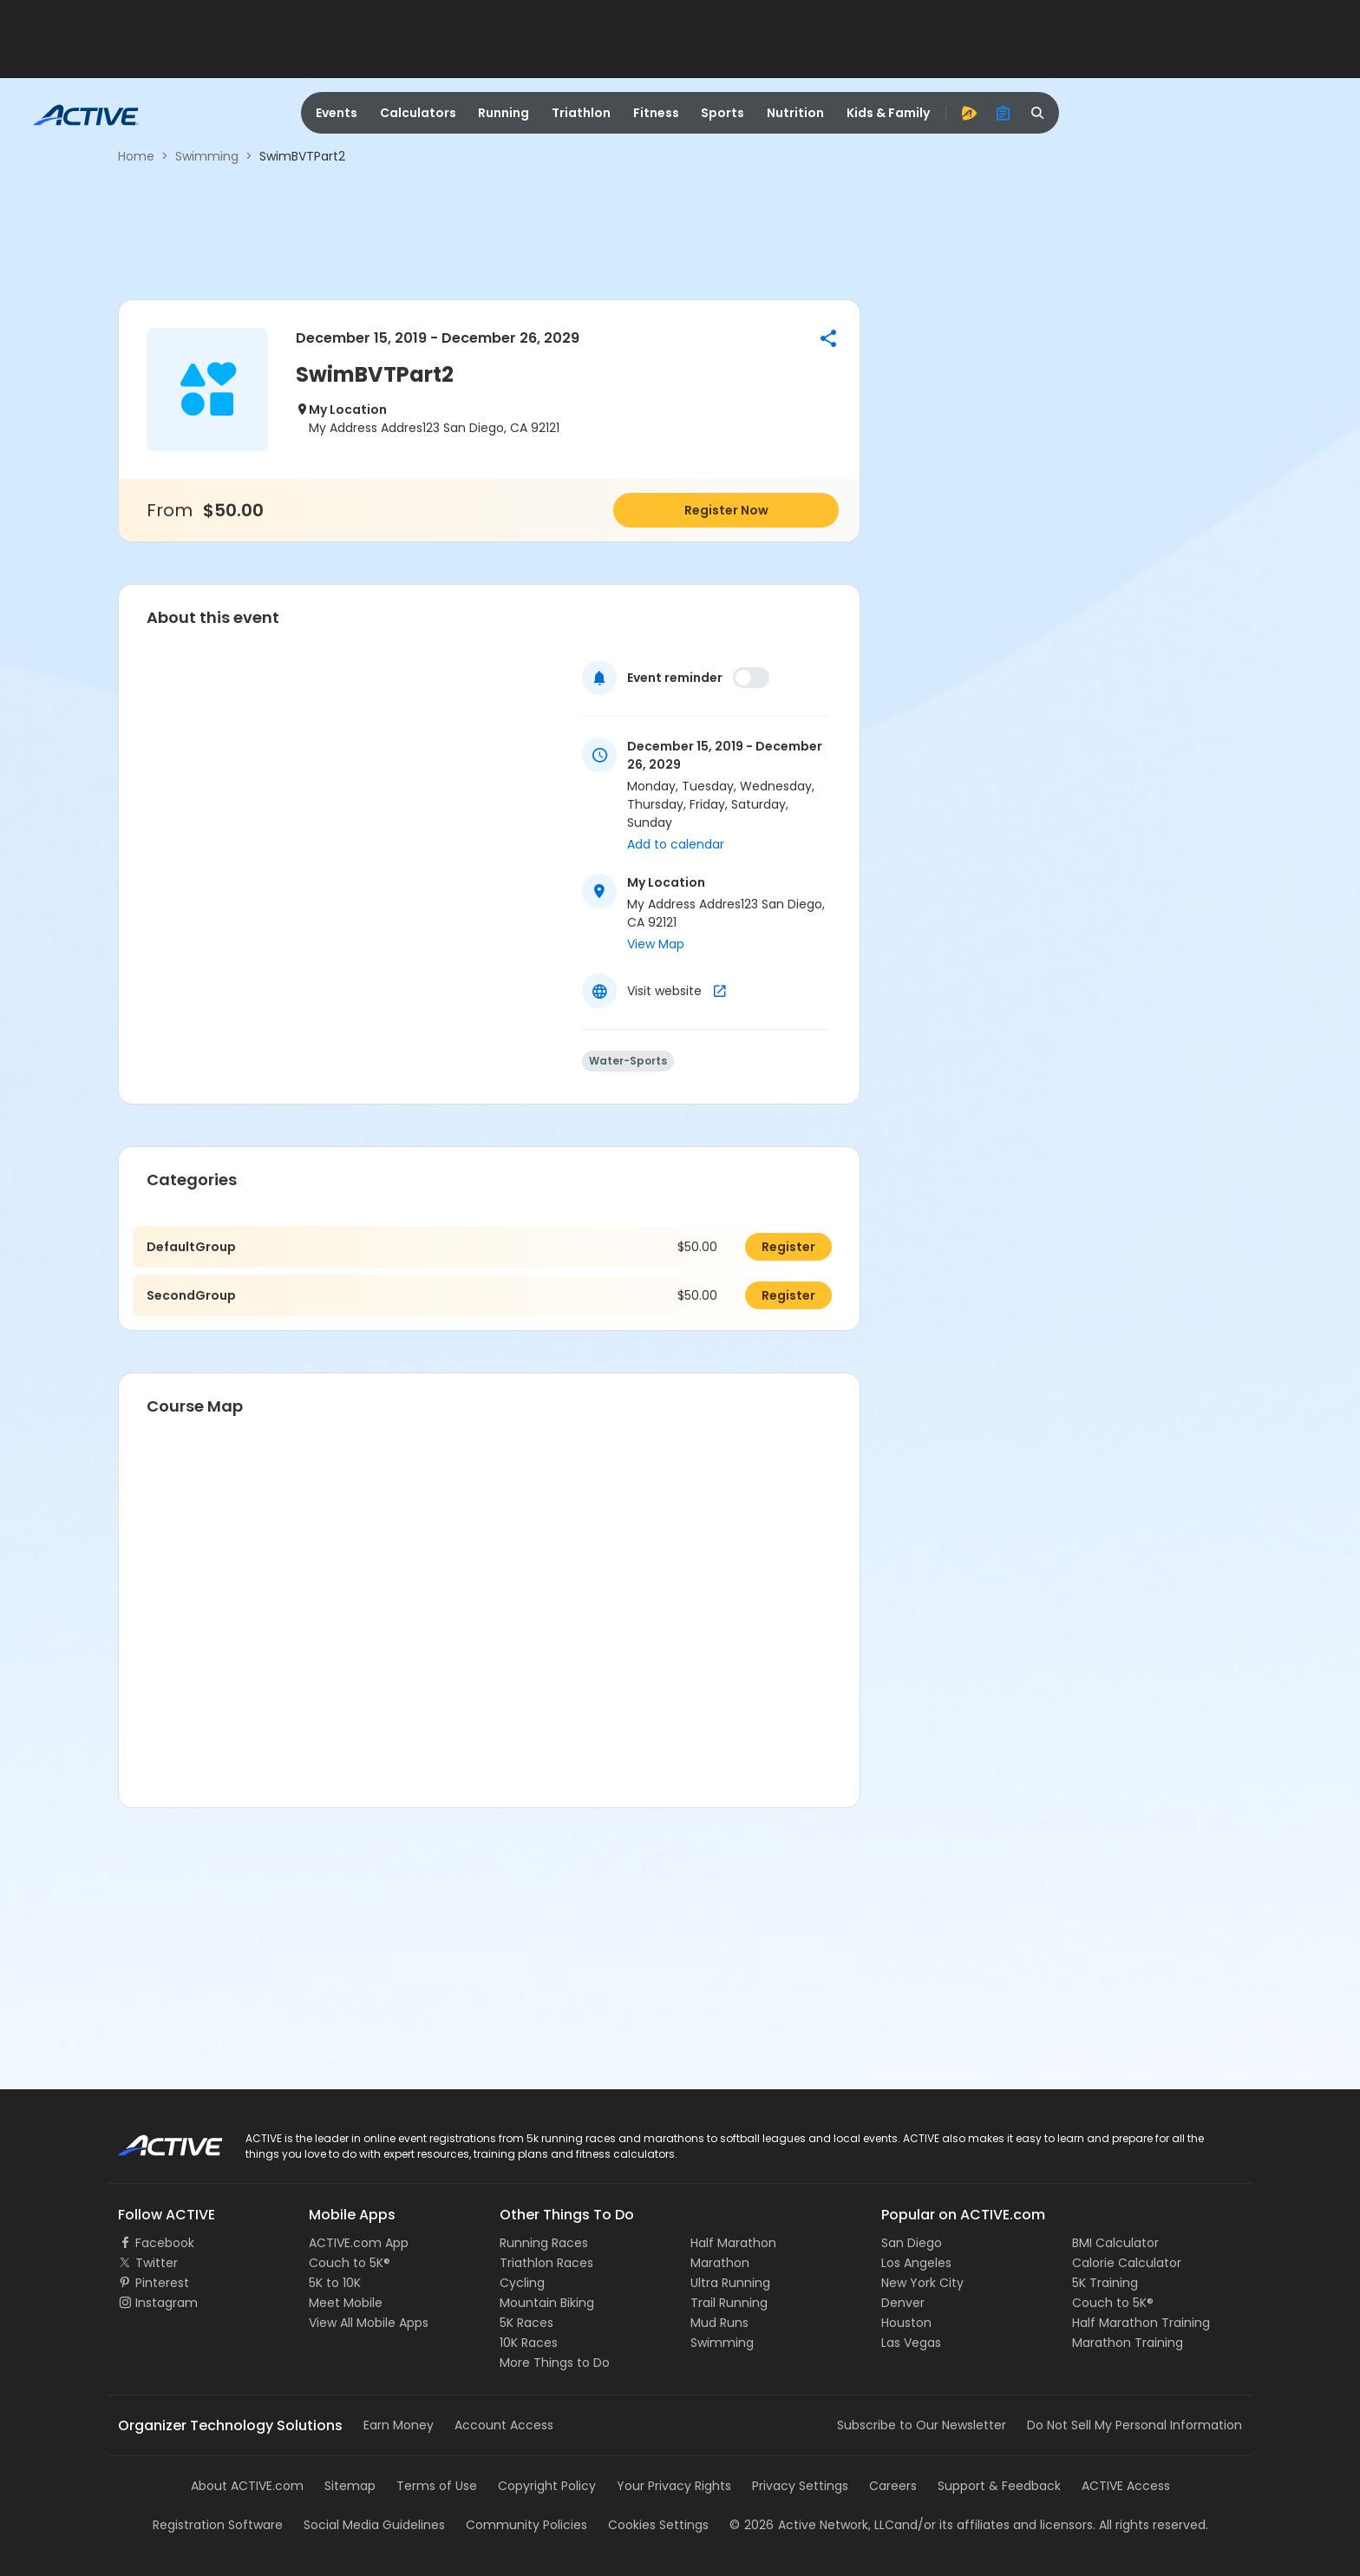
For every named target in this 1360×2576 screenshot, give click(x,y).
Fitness (656, 112)
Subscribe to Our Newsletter (921, 2425)
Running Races (544, 2243)
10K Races (529, 2342)
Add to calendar (675, 844)
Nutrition (795, 112)
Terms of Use (436, 2485)
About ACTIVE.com (247, 2485)
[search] (1038, 112)
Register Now (726, 510)
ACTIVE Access (1126, 2485)
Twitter (156, 2262)
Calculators (418, 112)
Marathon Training (1127, 2342)
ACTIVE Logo (155, 2139)
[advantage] (968, 112)
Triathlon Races (546, 2262)
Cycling (522, 2282)
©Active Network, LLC (811, 2524)
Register (788, 1246)
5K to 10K (335, 2282)
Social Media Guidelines (374, 2524)
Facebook (164, 2243)
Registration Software (218, 2524)
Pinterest (162, 2282)
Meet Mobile (345, 2302)
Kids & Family (888, 112)
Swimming (207, 156)
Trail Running (729, 2302)
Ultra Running (730, 2282)
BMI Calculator (1115, 2243)
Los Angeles (916, 2262)
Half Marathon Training (1141, 2322)
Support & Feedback (999, 2485)
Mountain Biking (547, 2302)
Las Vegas (911, 2342)
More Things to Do (555, 2362)
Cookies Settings (658, 2524)
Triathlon (581, 112)
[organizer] (1003, 112)
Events (336, 112)
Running (503, 112)
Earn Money (398, 2425)
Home (136, 156)
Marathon (719, 2262)
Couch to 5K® (349, 2262)
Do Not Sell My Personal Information (1134, 2425)
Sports (722, 112)
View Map (655, 944)
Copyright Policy (547, 2485)
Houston (906, 2322)
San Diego (911, 2243)
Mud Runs (719, 2322)
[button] (828, 338)
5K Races (526, 2322)
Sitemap (350, 2485)
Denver (903, 2302)
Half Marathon (733, 2243)
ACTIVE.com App (359, 2243)
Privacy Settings (800, 2485)
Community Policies (526, 2524)
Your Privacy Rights (674, 2485)
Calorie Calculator (1126, 2262)
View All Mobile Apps (368, 2322)
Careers (893, 2485)
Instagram (166, 2302)
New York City (922, 2282)
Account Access (503, 2425)
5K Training (1105, 2282)
